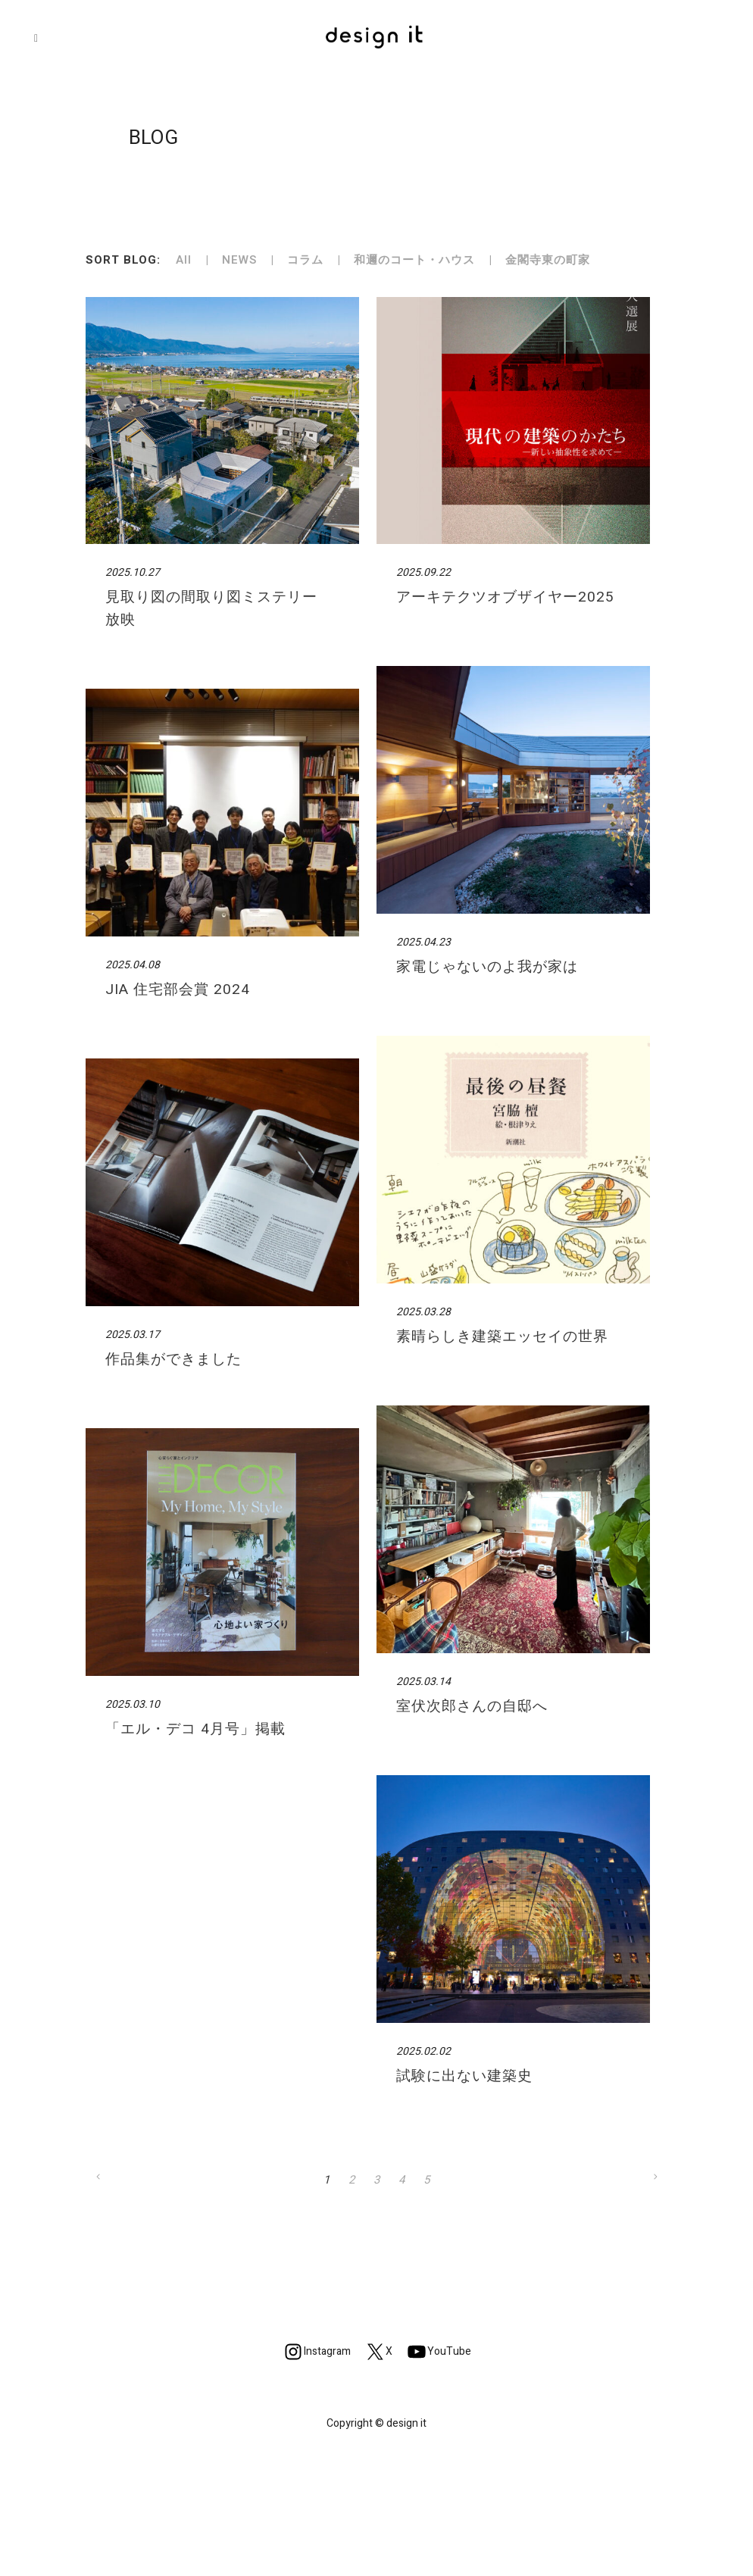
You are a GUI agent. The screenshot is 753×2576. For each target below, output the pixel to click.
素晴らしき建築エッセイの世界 (502, 1336)
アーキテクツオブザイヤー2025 (505, 597)
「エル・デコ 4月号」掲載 (195, 1729)
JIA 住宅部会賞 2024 (177, 989)
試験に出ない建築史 (464, 2076)
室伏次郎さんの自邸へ (472, 1706)
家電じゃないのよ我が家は (487, 966)
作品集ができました (173, 1359)
